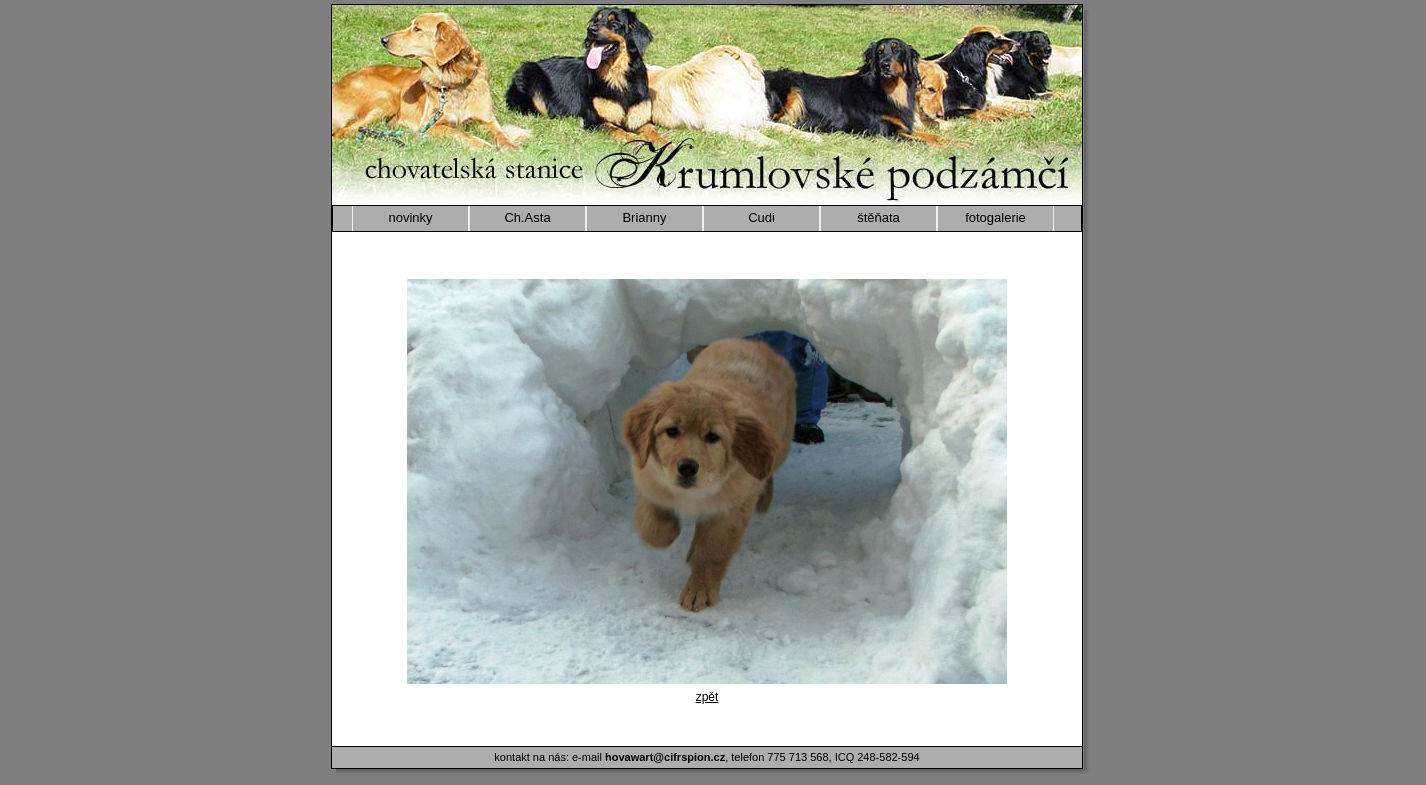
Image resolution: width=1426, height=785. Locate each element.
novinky (410, 217)
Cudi (761, 217)
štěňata (878, 217)
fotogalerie (995, 217)
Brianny (644, 217)
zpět (707, 697)
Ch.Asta (527, 217)
